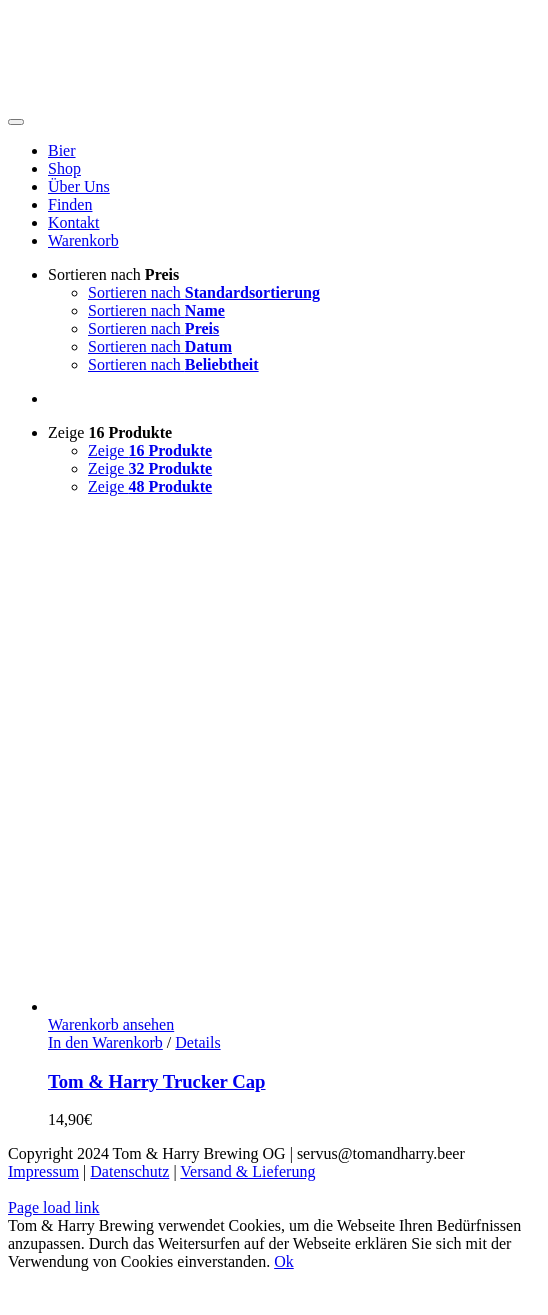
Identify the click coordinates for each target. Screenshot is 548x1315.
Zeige (110, 432)
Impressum (43, 1171)
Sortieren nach (113, 274)
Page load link (54, 1207)
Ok (284, 1261)
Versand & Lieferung (247, 1171)
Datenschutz (129, 1171)
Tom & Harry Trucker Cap (157, 1081)
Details (197, 1042)
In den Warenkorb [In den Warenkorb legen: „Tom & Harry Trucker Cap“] (105, 1042)
